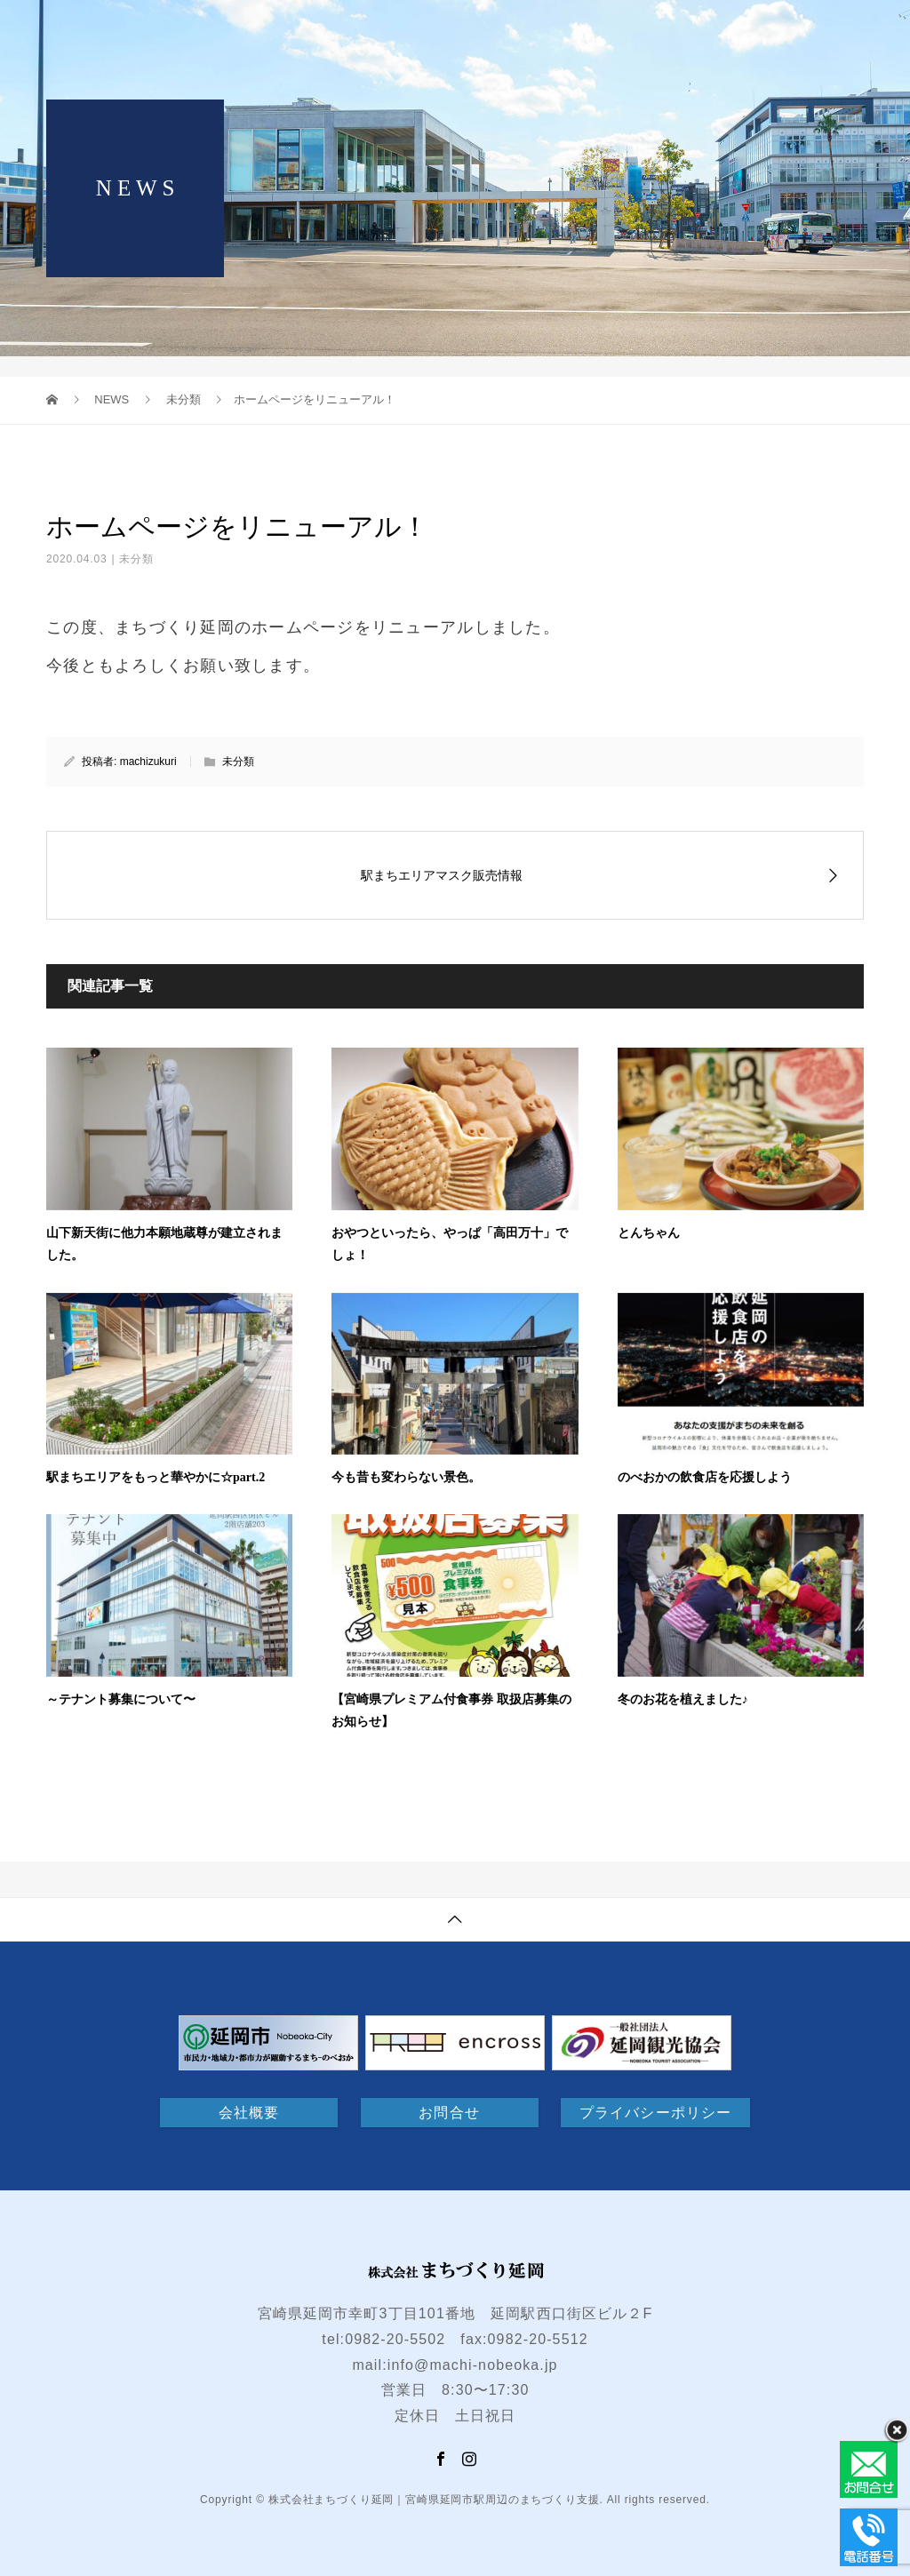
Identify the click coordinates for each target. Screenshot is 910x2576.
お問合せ (449, 2112)
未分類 (136, 559)
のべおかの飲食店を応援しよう (705, 1477)
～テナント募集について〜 (121, 1699)
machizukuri (148, 761)
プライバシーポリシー (655, 2112)
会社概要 (249, 2112)
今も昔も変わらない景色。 (406, 1477)
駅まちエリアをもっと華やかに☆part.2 (155, 1477)
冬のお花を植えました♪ (683, 1699)
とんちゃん (649, 1233)
